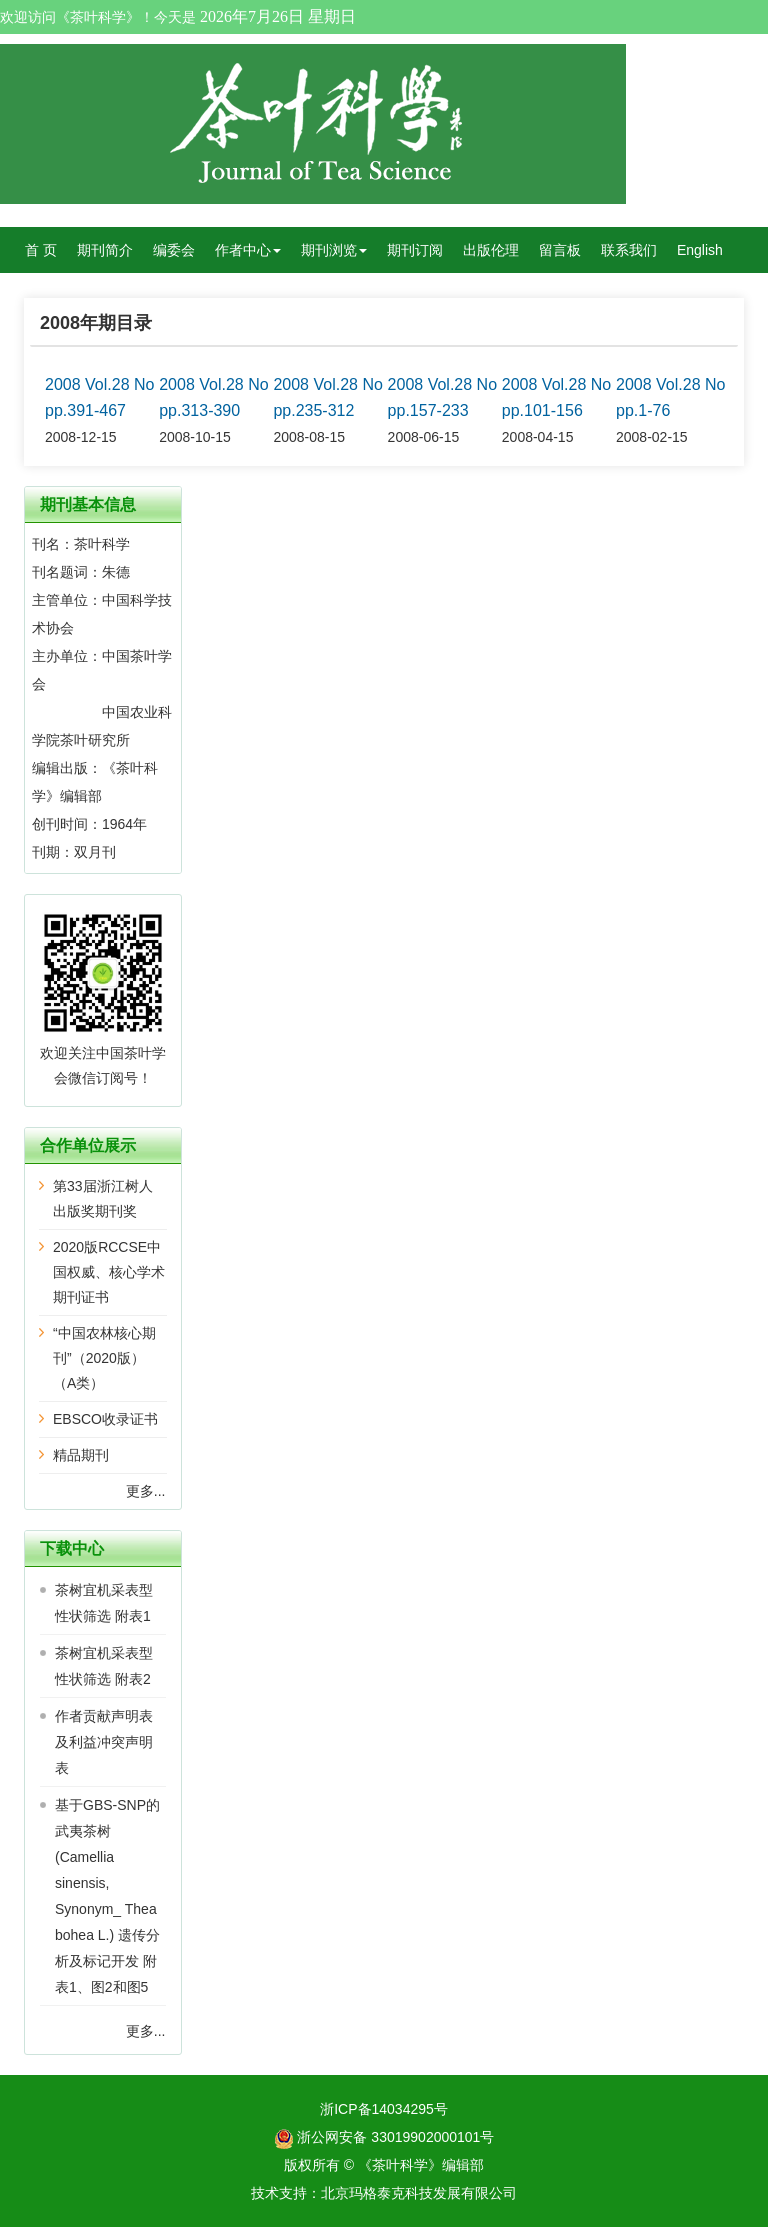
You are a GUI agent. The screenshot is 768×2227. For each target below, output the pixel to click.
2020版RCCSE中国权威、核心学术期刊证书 (109, 1272)
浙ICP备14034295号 (384, 2109)
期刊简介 (105, 250)
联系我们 (629, 250)
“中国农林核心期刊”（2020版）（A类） (104, 1358)
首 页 (41, 250)
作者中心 (248, 250)
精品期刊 (81, 1455)
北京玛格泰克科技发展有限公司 (419, 2193)
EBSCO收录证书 (105, 1419)
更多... (146, 1491)
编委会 (174, 250)
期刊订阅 (415, 250)
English (700, 250)
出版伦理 (491, 250)
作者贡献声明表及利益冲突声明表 (104, 1742)
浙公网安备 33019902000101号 (384, 2137)
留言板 (560, 250)
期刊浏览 (334, 250)
